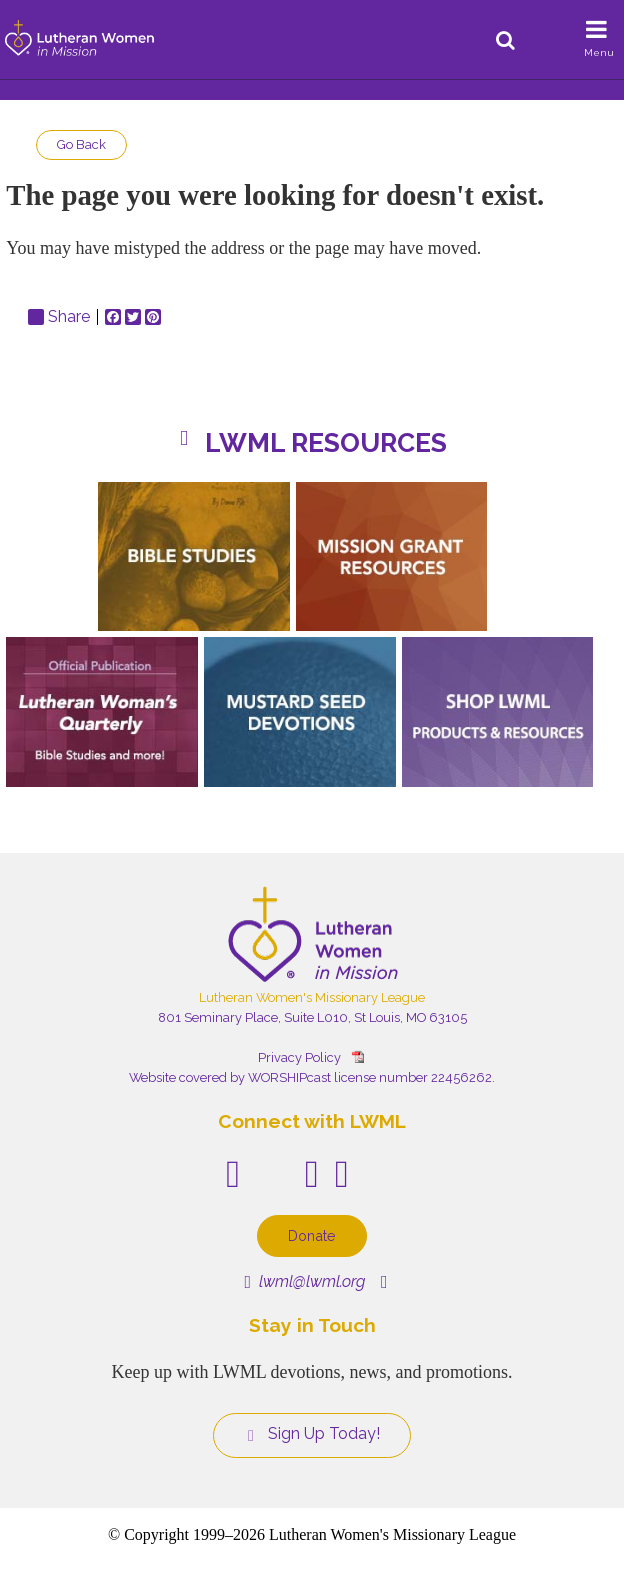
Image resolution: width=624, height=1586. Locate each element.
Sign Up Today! (312, 1434)
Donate (312, 1235)
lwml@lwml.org (304, 1281)
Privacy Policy (299, 1057)
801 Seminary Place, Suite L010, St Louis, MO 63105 (312, 1017)
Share (59, 317)
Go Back (81, 144)
